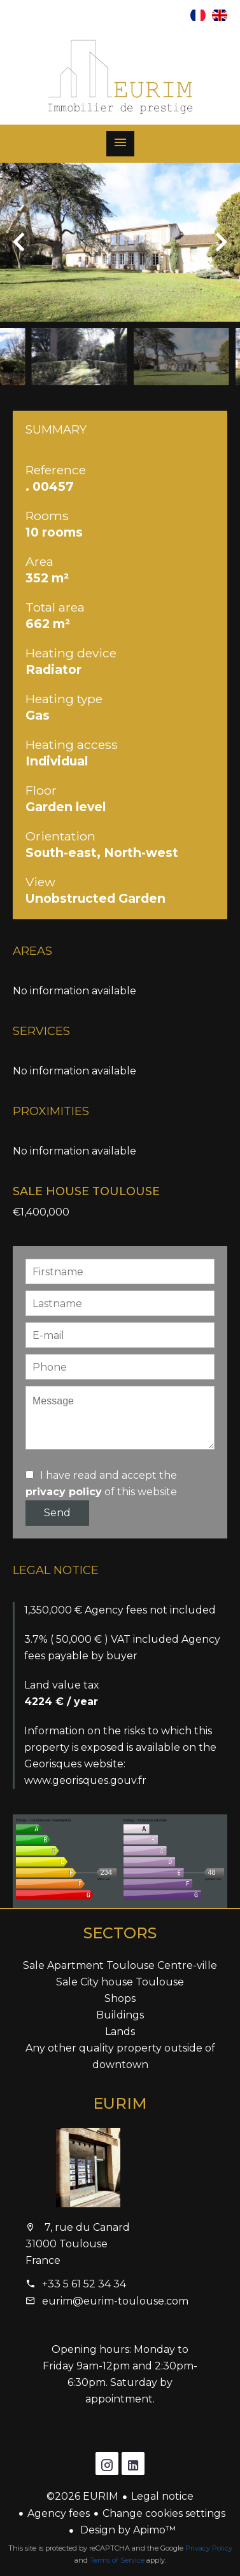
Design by (127, 2530)
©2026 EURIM (82, 2496)
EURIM (120, 2103)
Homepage (120, 77)
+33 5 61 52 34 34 (84, 2284)
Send (57, 1513)
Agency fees (58, 2513)
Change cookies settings (163, 2513)
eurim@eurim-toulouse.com (115, 2301)
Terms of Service (117, 2560)
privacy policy (63, 1492)
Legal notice (162, 2496)
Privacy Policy (208, 2548)
